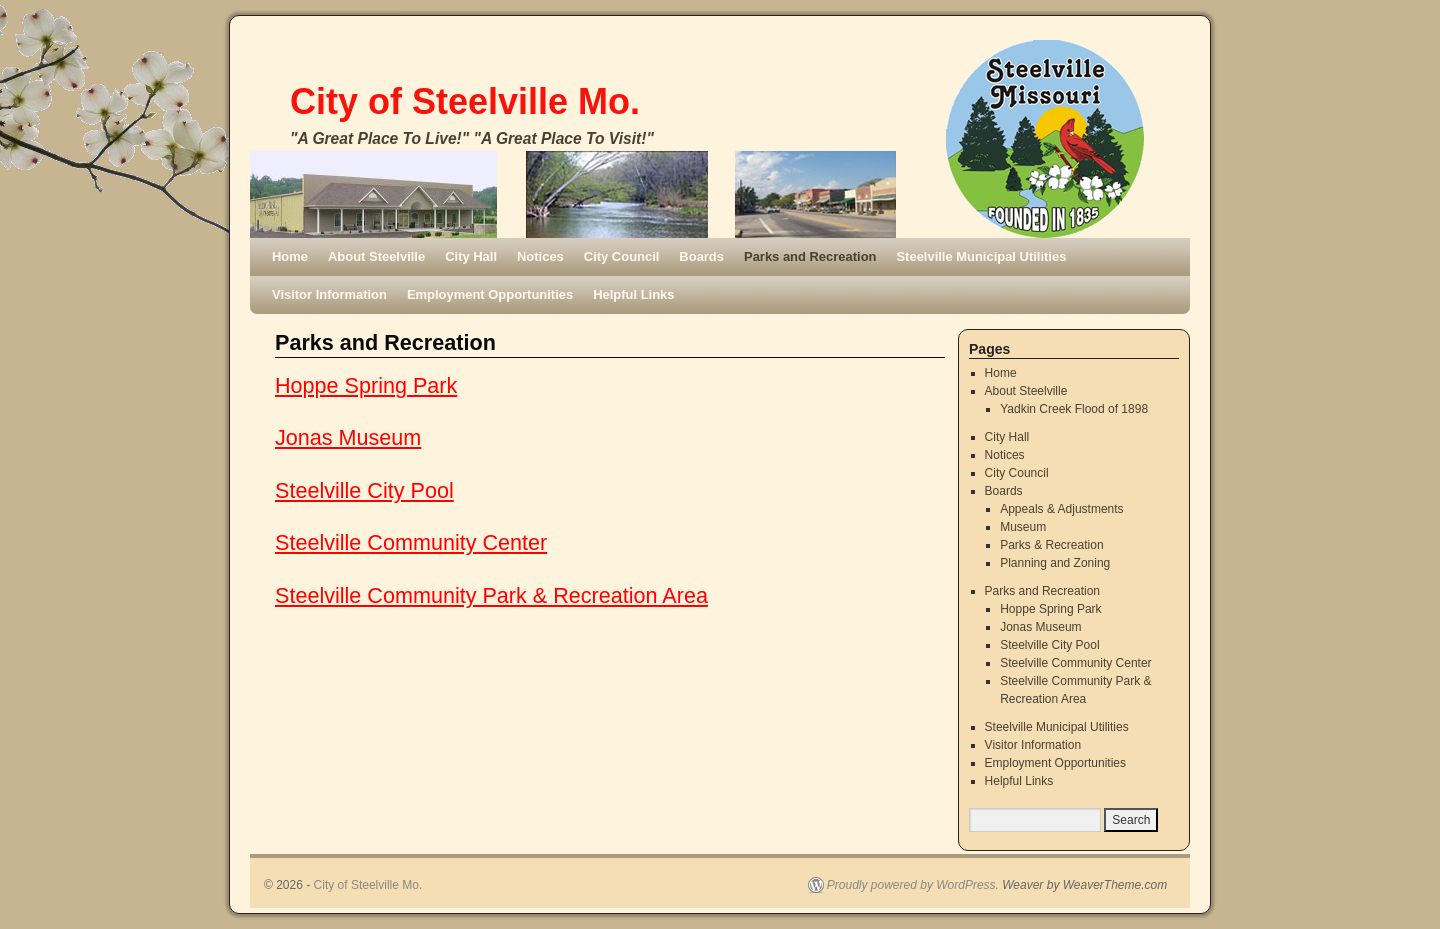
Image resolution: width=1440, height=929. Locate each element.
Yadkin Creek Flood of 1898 (1074, 409)
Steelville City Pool (364, 490)
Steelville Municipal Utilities (981, 256)
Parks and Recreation (810, 256)
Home (290, 256)
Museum (1023, 527)
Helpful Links (633, 294)
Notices (540, 256)
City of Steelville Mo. (465, 101)
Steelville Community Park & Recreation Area (491, 595)
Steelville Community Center (411, 542)
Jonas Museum (348, 437)
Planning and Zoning (1055, 563)
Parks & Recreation (1051, 545)
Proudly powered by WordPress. (913, 885)
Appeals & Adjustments (1061, 509)
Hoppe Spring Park (366, 385)
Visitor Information (329, 294)
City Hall (471, 256)
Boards (701, 256)
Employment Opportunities (490, 294)
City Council (622, 256)
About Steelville (376, 256)
